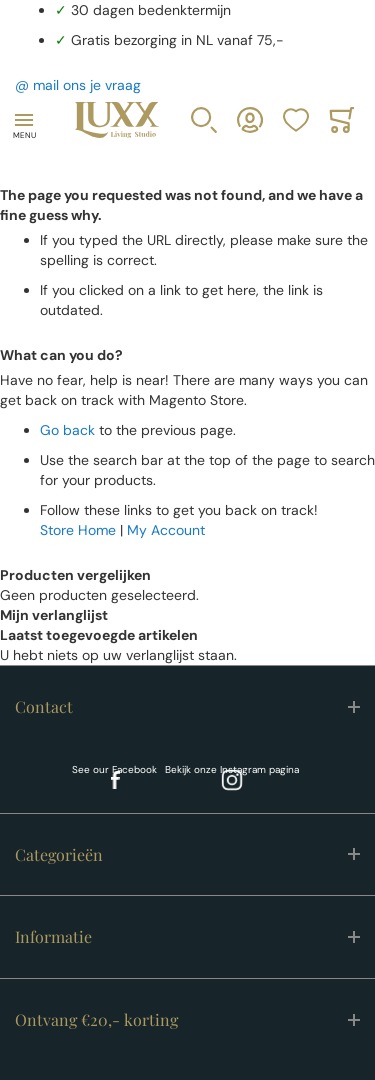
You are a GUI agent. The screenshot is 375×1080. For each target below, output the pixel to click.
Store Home (78, 530)
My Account (166, 530)
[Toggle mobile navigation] (24, 120)
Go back (67, 430)
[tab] (187, 706)
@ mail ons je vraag (78, 85)
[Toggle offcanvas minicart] (342, 120)
